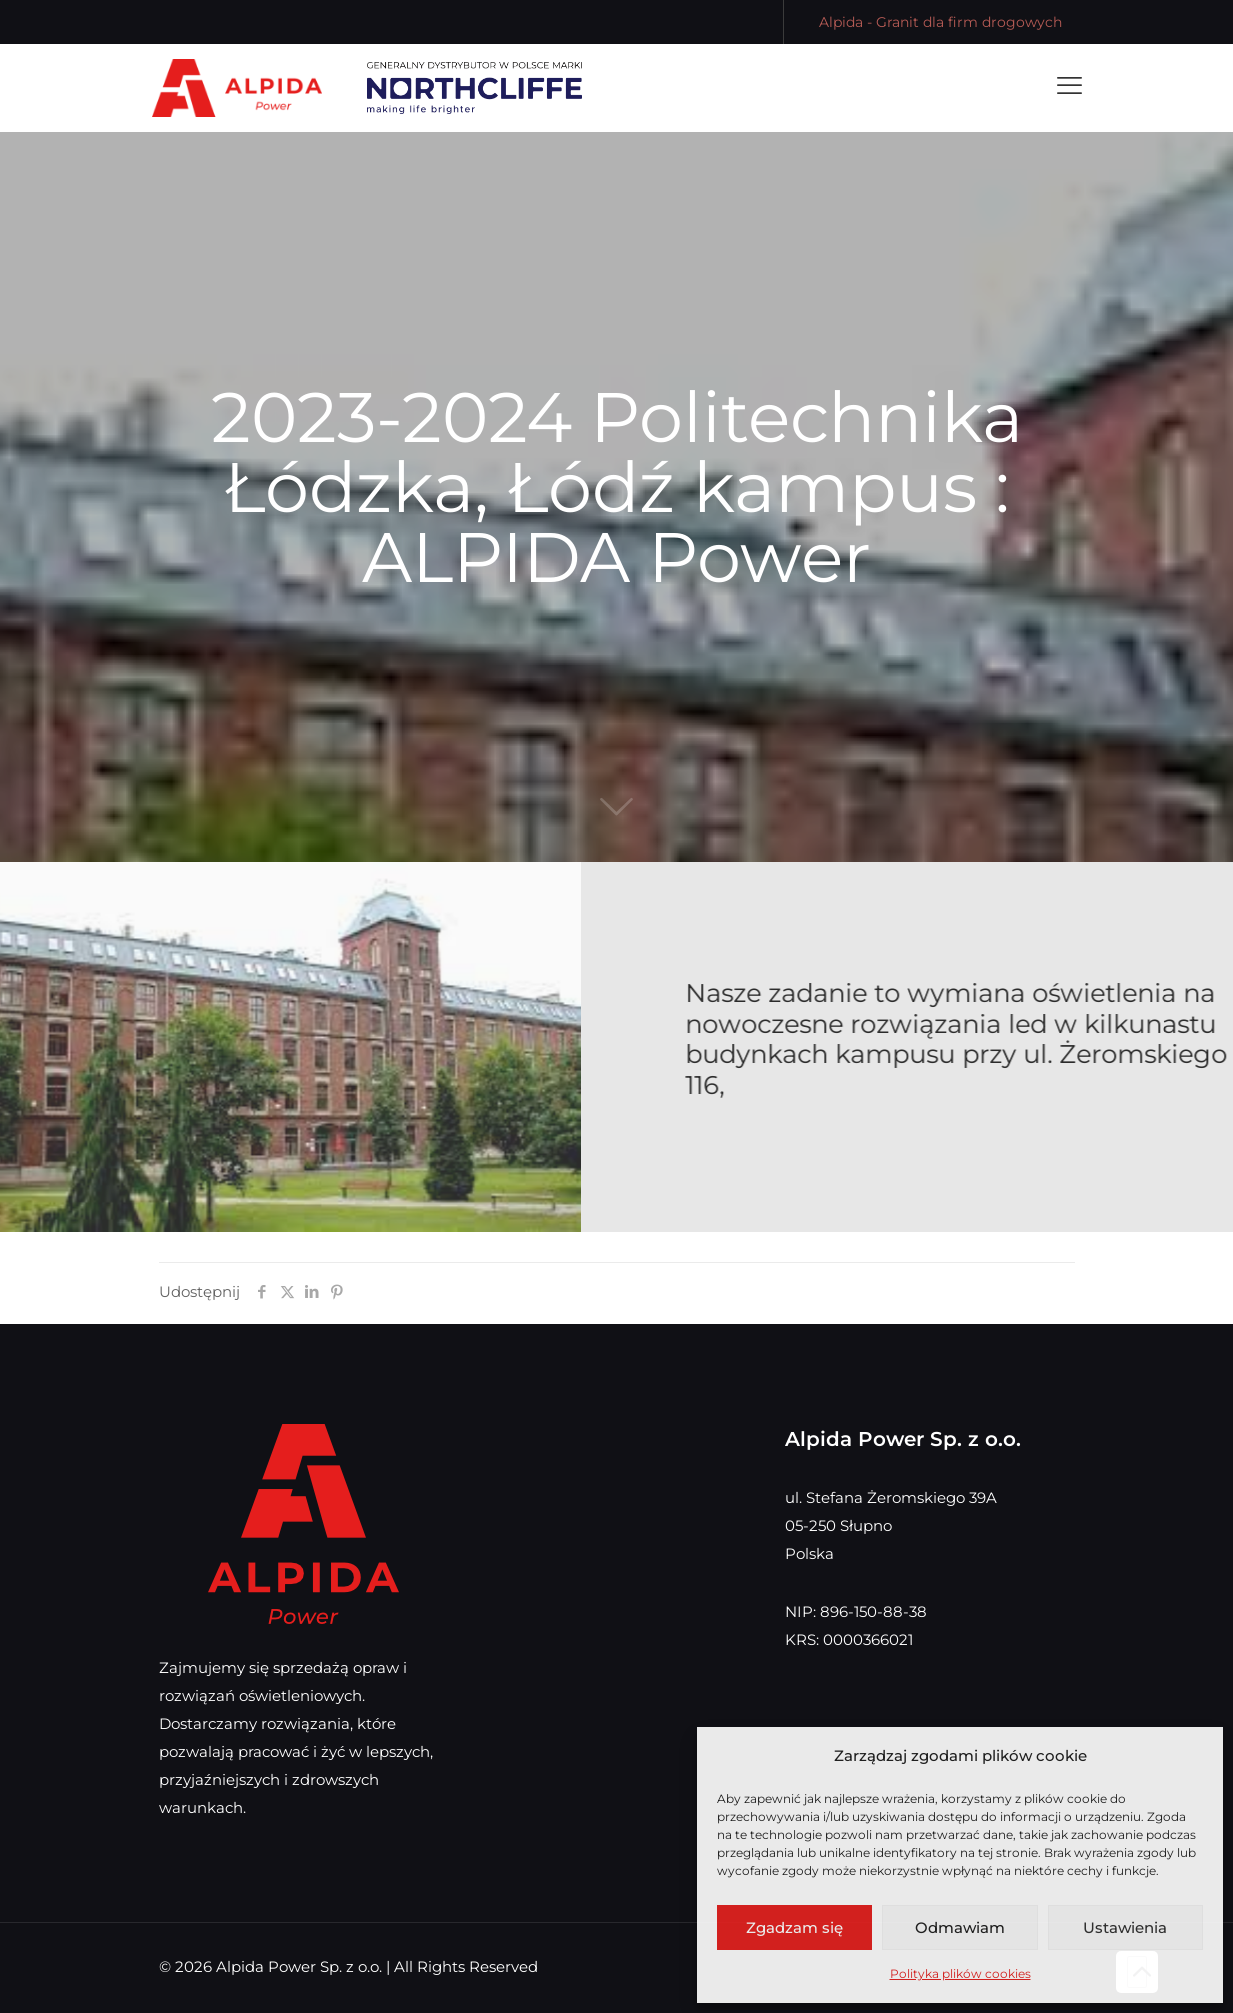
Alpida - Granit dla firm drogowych (940, 22)
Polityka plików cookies (960, 1973)
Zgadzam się (794, 1927)
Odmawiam (960, 1927)
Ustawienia (1125, 1927)
